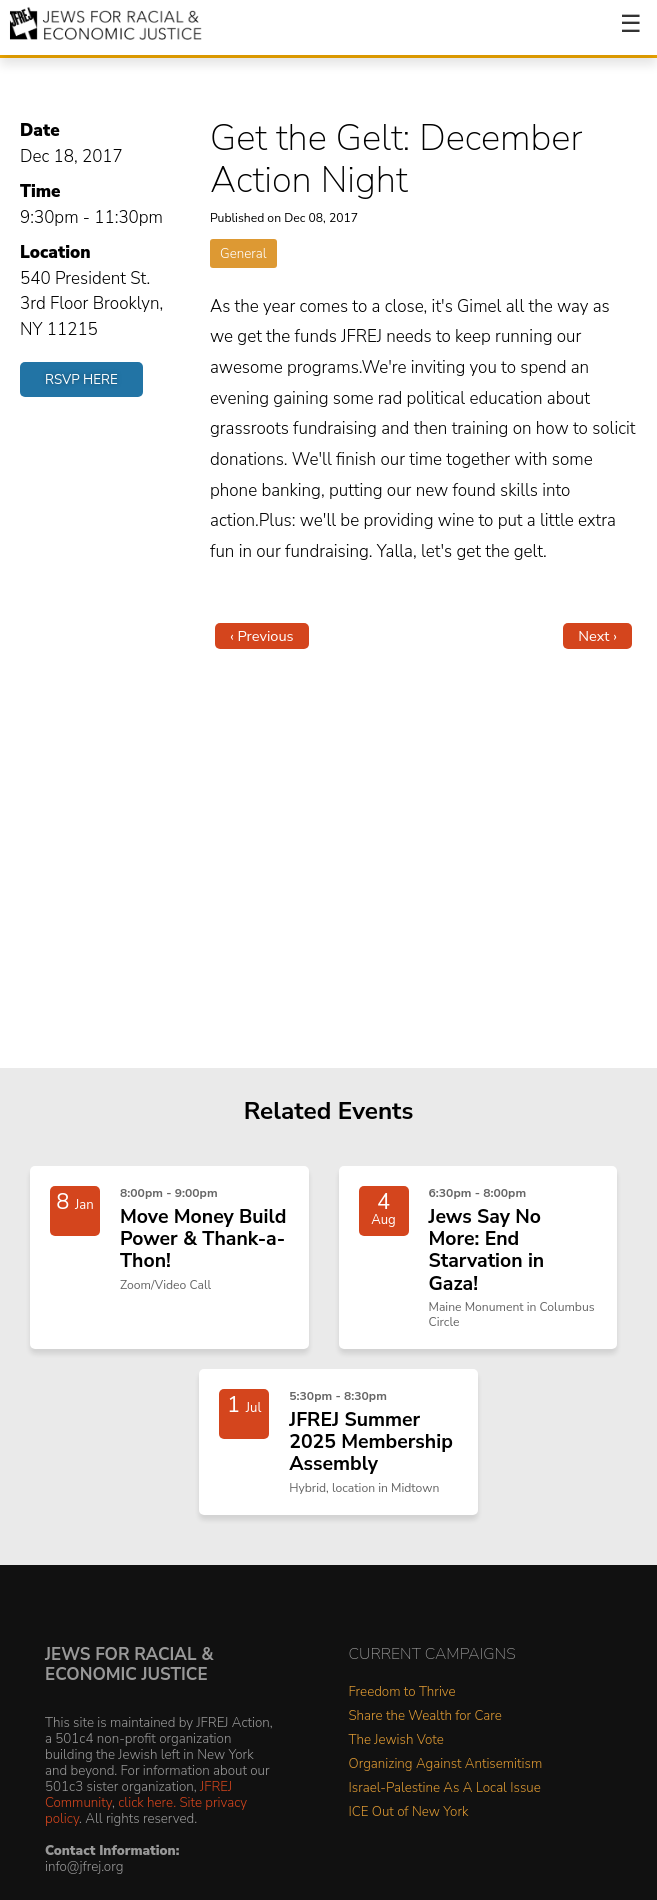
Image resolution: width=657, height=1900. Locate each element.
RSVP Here (81, 379)
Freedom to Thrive (402, 1692)
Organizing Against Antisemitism (446, 1764)
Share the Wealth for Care (425, 1716)
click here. (147, 1802)
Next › (597, 636)
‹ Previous (262, 636)
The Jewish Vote (396, 1740)
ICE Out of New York (409, 1812)
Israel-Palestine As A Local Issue (445, 1788)
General (243, 253)
